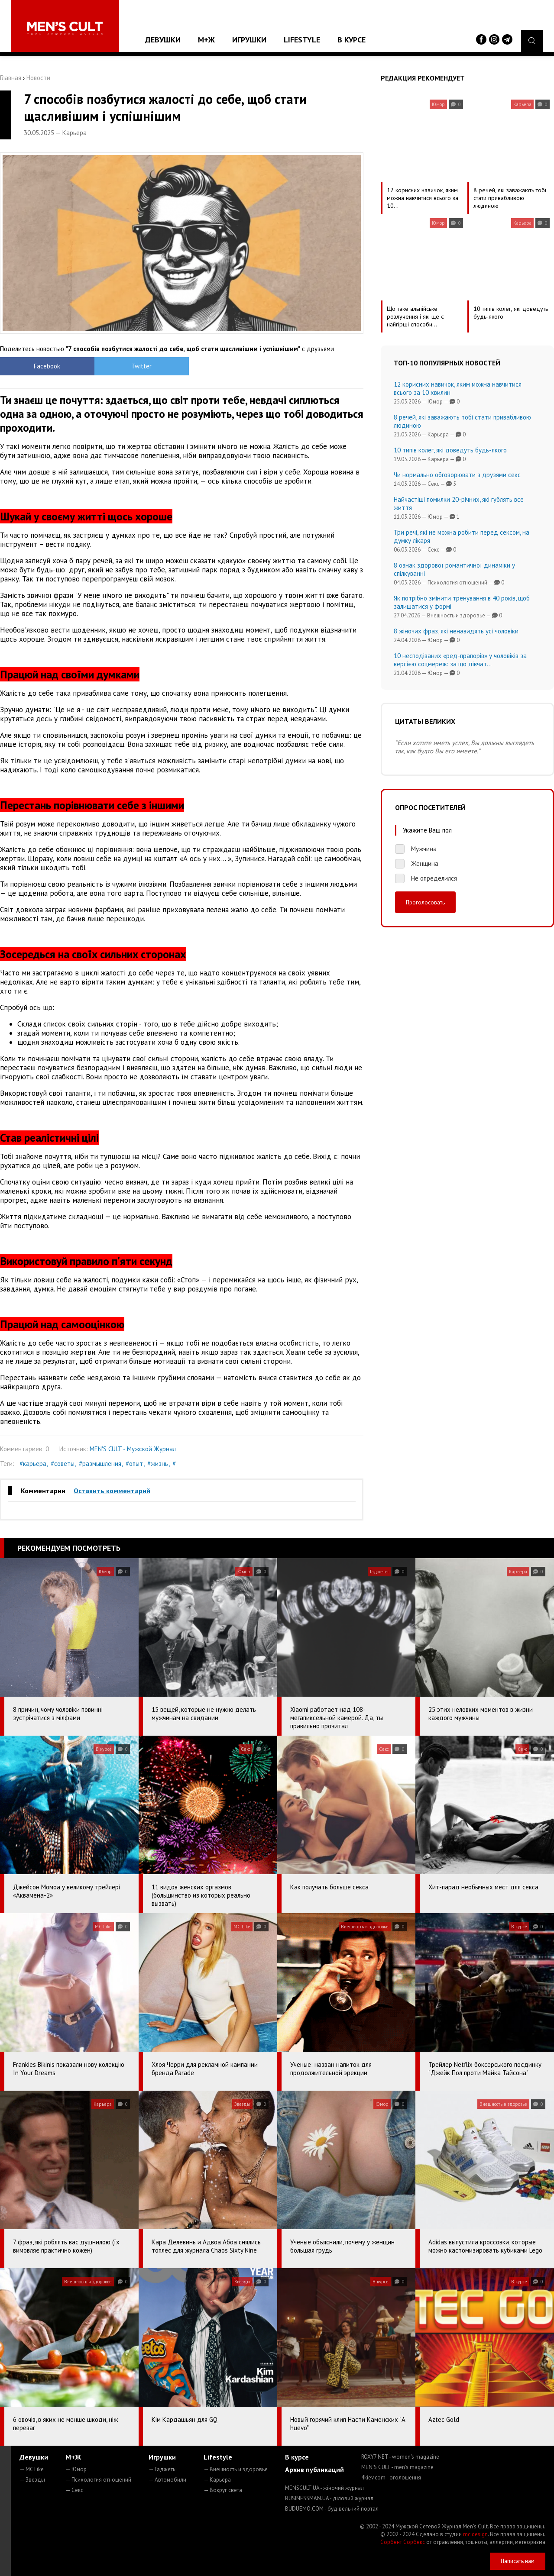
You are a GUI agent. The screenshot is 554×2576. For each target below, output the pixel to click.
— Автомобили (167, 2479)
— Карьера (217, 2479)
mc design (475, 2534)
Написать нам (518, 2561)
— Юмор (76, 2469)
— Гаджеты (163, 2469)
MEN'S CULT (397, 2467)
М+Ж (206, 40)
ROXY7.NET (400, 2456)
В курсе (351, 40)
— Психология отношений (98, 2479)
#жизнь (157, 1463)
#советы (63, 1463)
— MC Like (31, 2469)
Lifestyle (302, 40)
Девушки (163, 40)
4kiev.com (391, 2477)
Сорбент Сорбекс (402, 2542)
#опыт (134, 1463)
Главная (10, 78)
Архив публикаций (314, 2469)
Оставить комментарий (112, 1490)
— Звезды (32, 2479)
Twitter (136, 366)
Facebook (45, 366)
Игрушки (249, 40)
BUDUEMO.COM (332, 2508)
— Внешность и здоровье (236, 2469)
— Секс (74, 2490)
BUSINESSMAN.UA (329, 2498)
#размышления (100, 1463)
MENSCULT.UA (324, 2488)
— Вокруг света (223, 2490)
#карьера (32, 1463)
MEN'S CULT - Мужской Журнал (133, 1449)
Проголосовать (425, 902)
